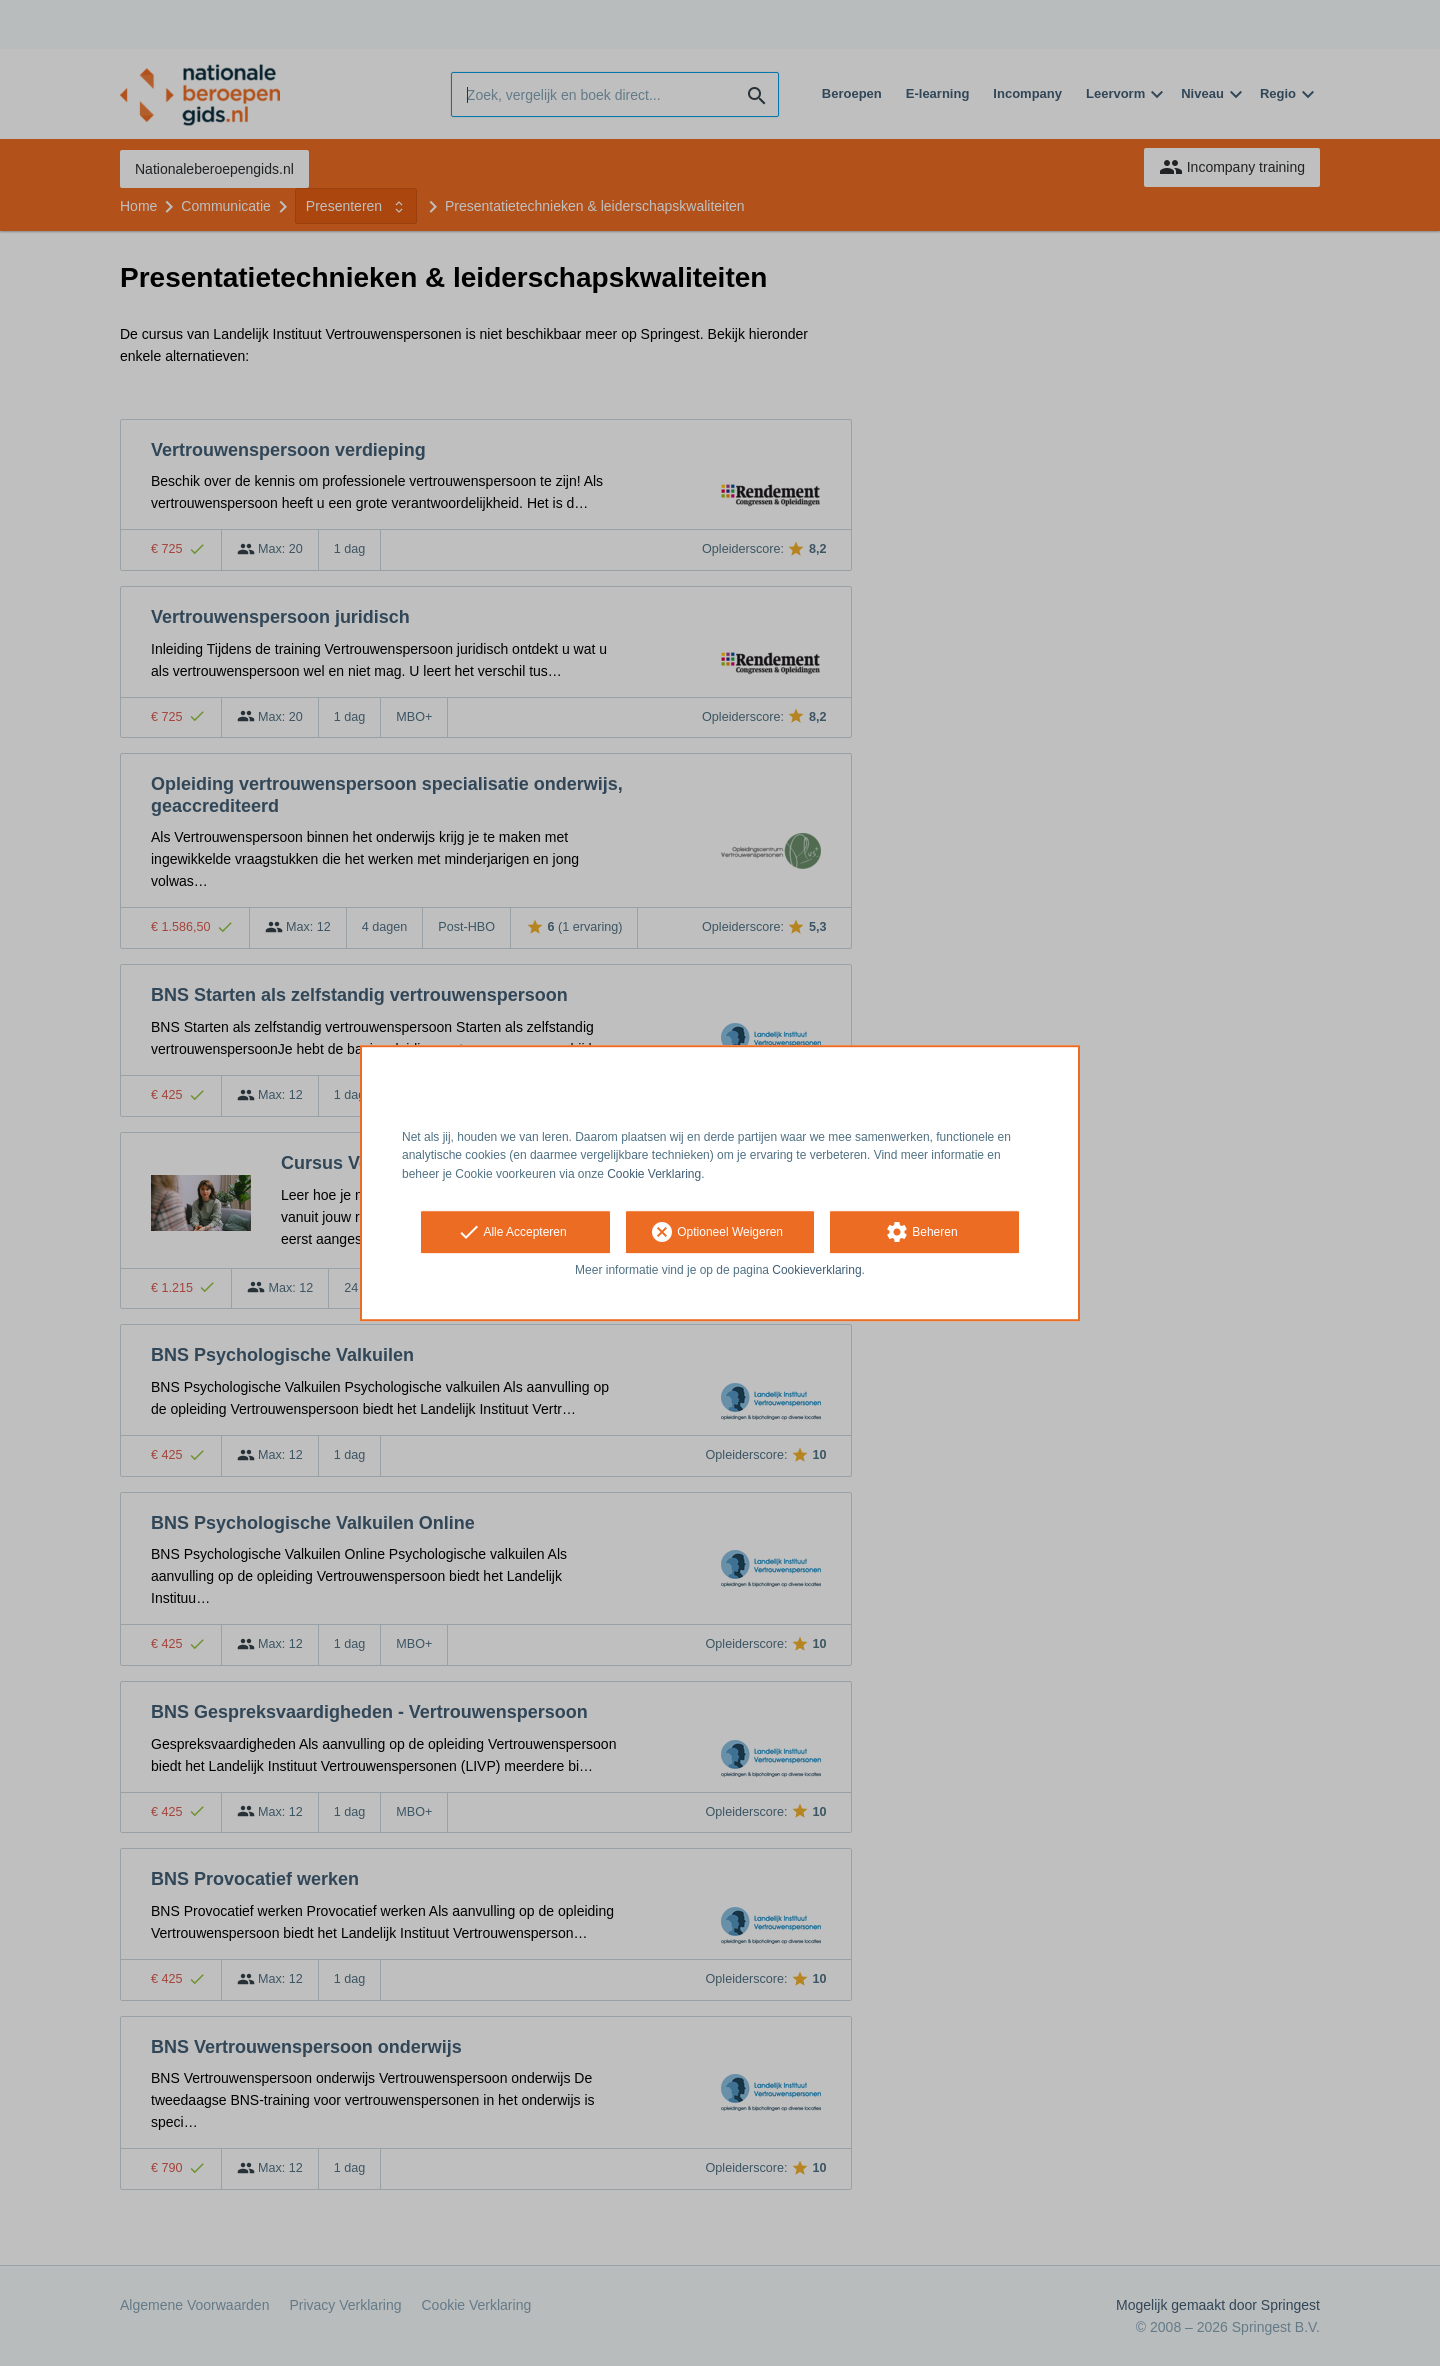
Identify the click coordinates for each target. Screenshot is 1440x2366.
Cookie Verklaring (654, 1174)
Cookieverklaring (816, 1270)
